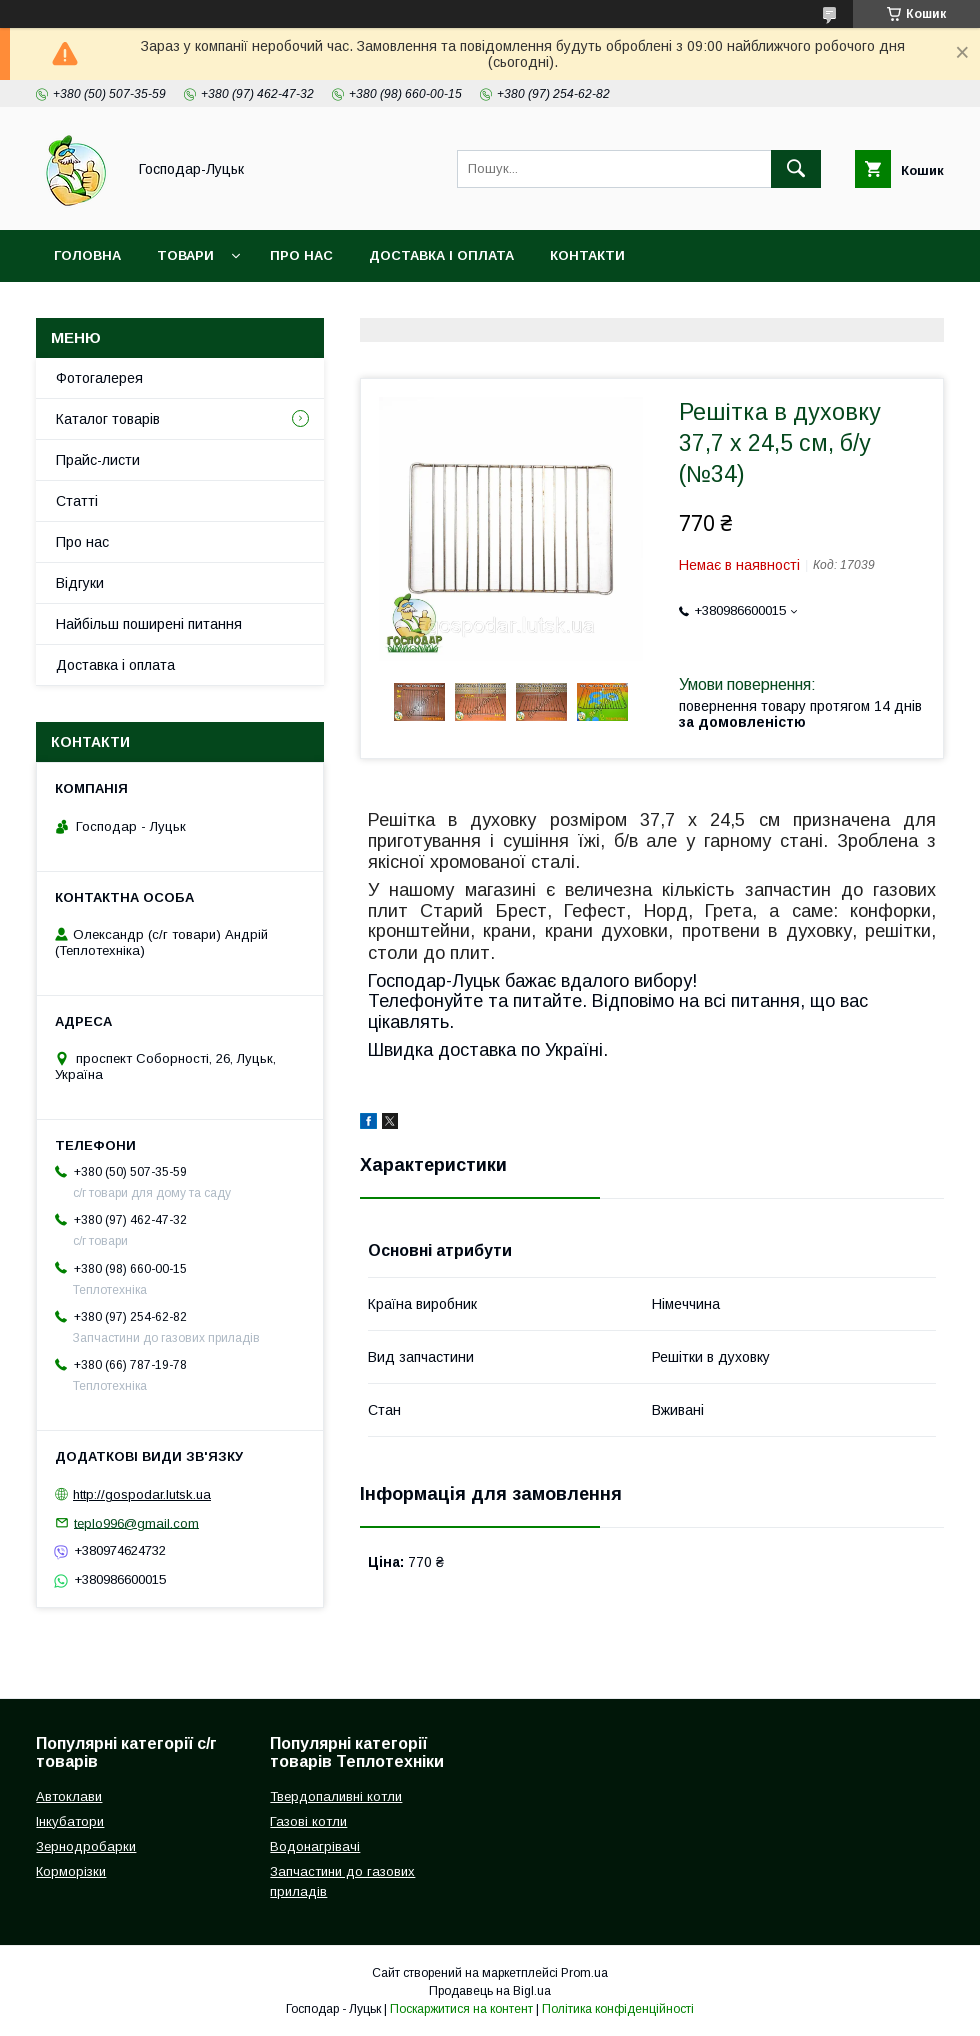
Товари (185, 255)
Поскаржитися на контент (461, 2009)
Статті (77, 501)
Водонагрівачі (315, 1846)
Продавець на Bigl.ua (490, 1991)
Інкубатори (70, 1821)
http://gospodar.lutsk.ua (142, 1494)
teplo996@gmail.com (136, 1522)
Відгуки (80, 583)
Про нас (301, 255)
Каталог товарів (108, 419)
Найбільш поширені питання (149, 624)
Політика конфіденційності (618, 2009)
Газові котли (308, 1821)
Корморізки (71, 1871)
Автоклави (69, 1796)
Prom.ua (584, 1973)
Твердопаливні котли (336, 1796)
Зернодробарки (86, 1846)
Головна (87, 255)
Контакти (587, 255)
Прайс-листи (98, 460)
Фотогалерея (99, 378)
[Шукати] (796, 169)
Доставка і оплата (441, 255)
